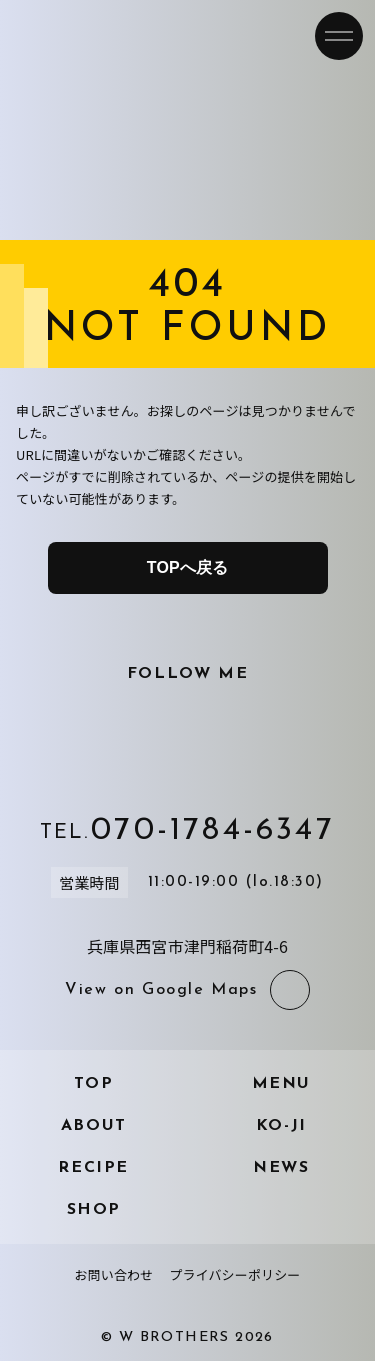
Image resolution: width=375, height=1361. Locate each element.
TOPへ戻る (187, 567)
